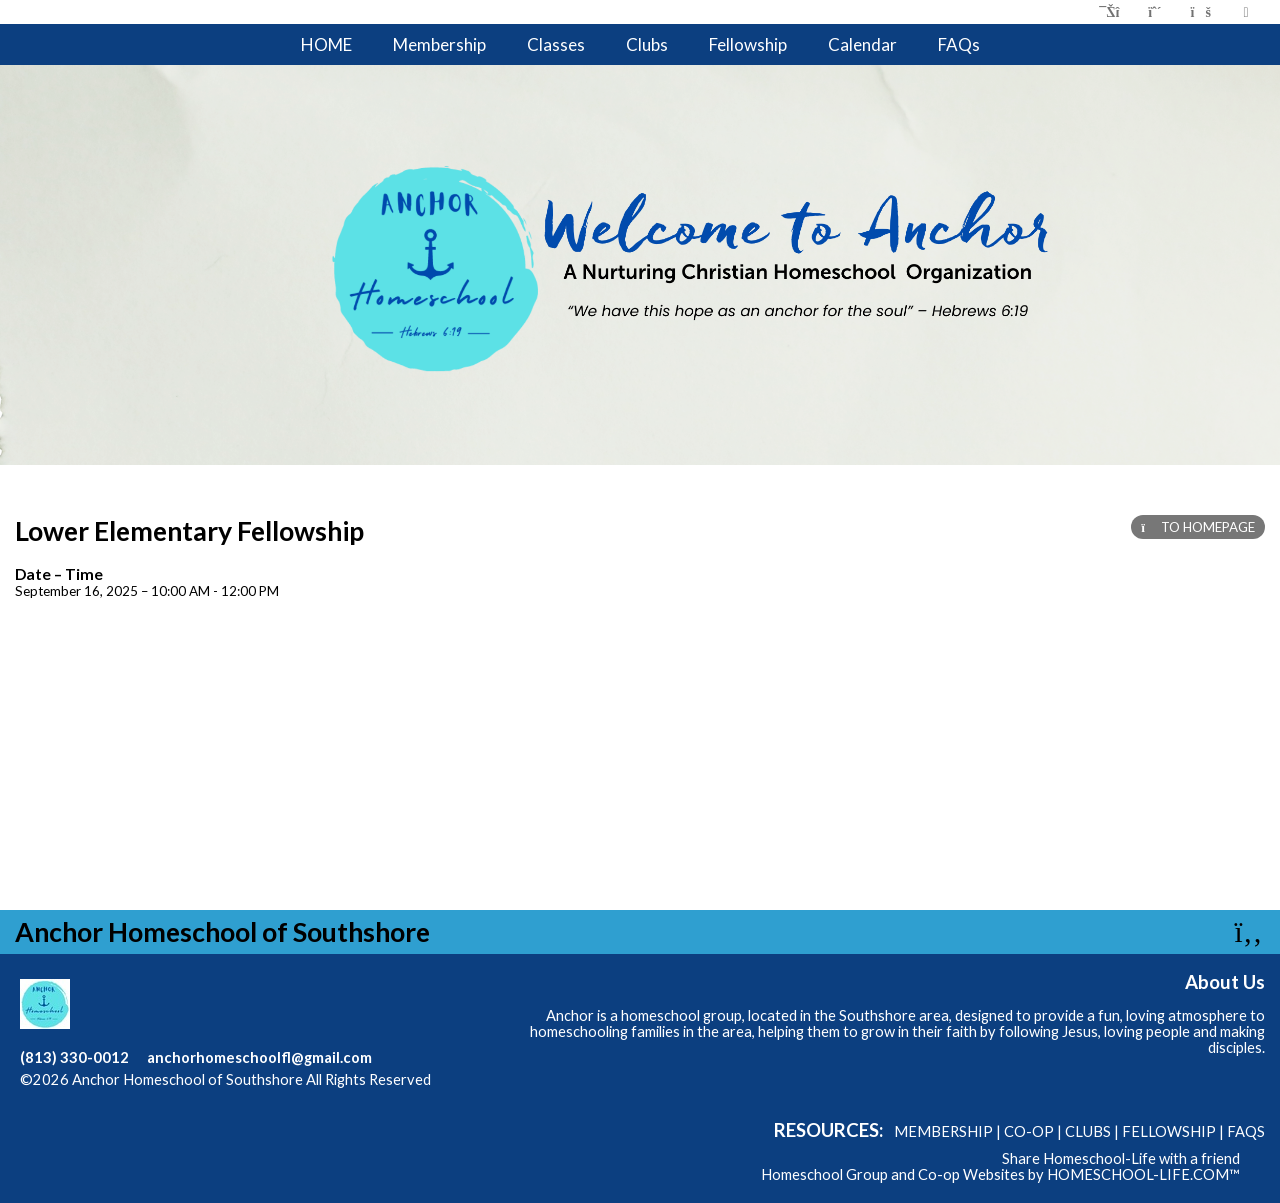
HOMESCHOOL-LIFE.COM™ (1143, 1174)
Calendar (862, 44)
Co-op (1029, 1131)
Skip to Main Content (104, 1095)
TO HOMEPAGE (1198, 527)
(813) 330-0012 (74, 1057)
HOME (326, 44)
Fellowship (748, 44)
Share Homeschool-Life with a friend (1121, 1158)
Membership (439, 44)
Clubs (647, 44)
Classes (556, 44)
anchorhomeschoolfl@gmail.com (259, 1057)
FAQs (959, 44)
